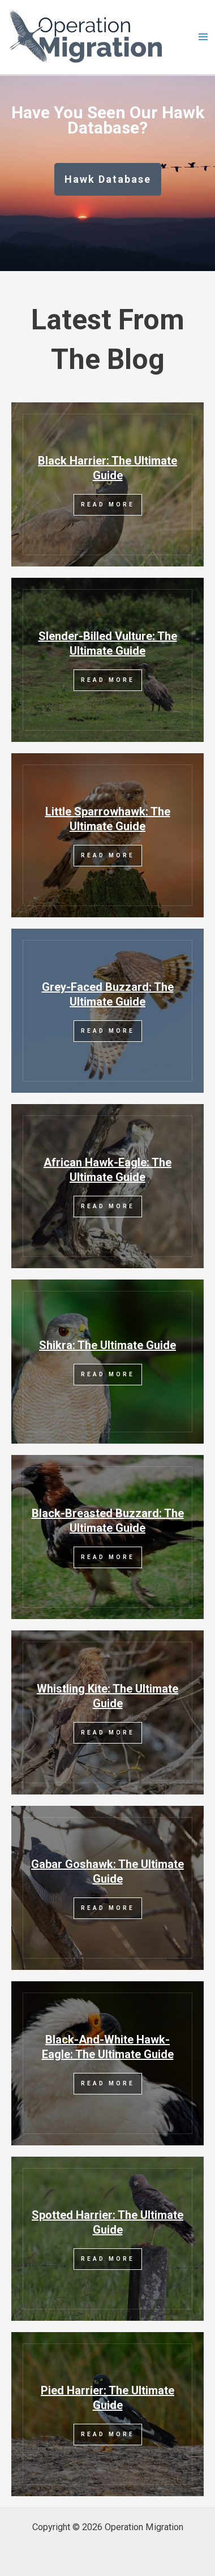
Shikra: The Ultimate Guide (107, 1345)
